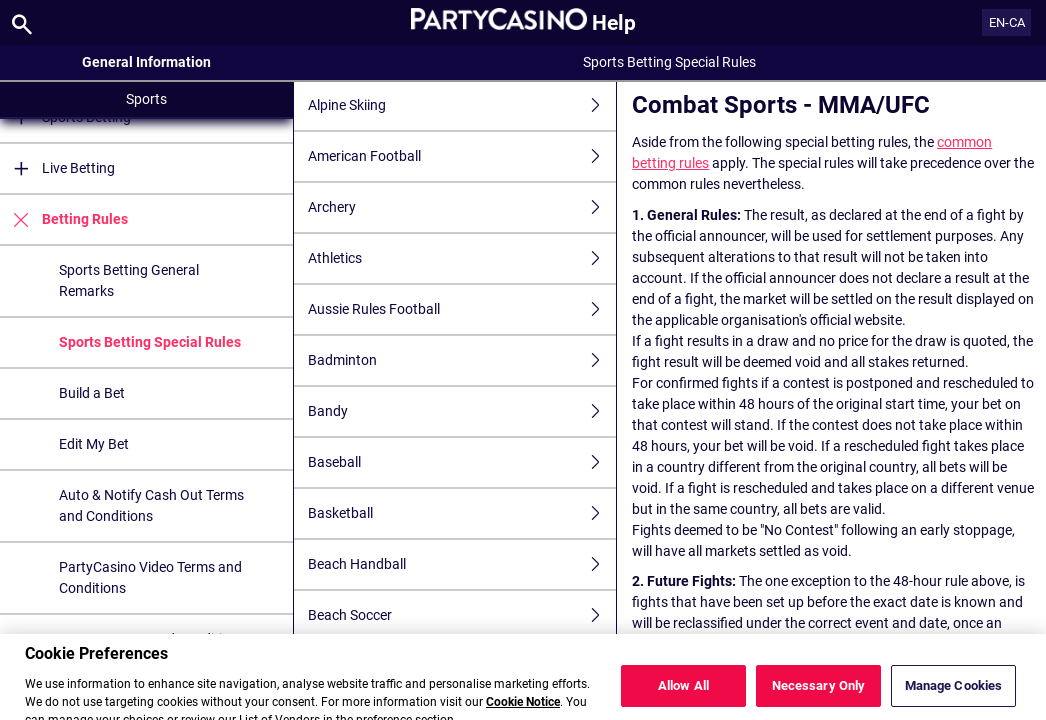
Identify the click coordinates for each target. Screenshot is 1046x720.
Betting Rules (64, 219)
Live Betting (57, 168)
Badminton (462, 360)
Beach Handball (462, 564)
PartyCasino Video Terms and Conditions (150, 577)
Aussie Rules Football (462, 309)
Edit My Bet (94, 444)
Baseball (462, 462)
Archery (462, 207)
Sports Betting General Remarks (129, 280)
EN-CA (1007, 22)
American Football (462, 156)
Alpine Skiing (462, 105)
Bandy (462, 411)
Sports (146, 99)
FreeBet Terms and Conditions (152, 639)
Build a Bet (92, 393)
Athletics (462, 258)
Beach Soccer (462, 615)
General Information (146, 62)
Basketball (462, 513)
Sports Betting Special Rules (150, 342)
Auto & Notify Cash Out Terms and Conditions (151, 505)
